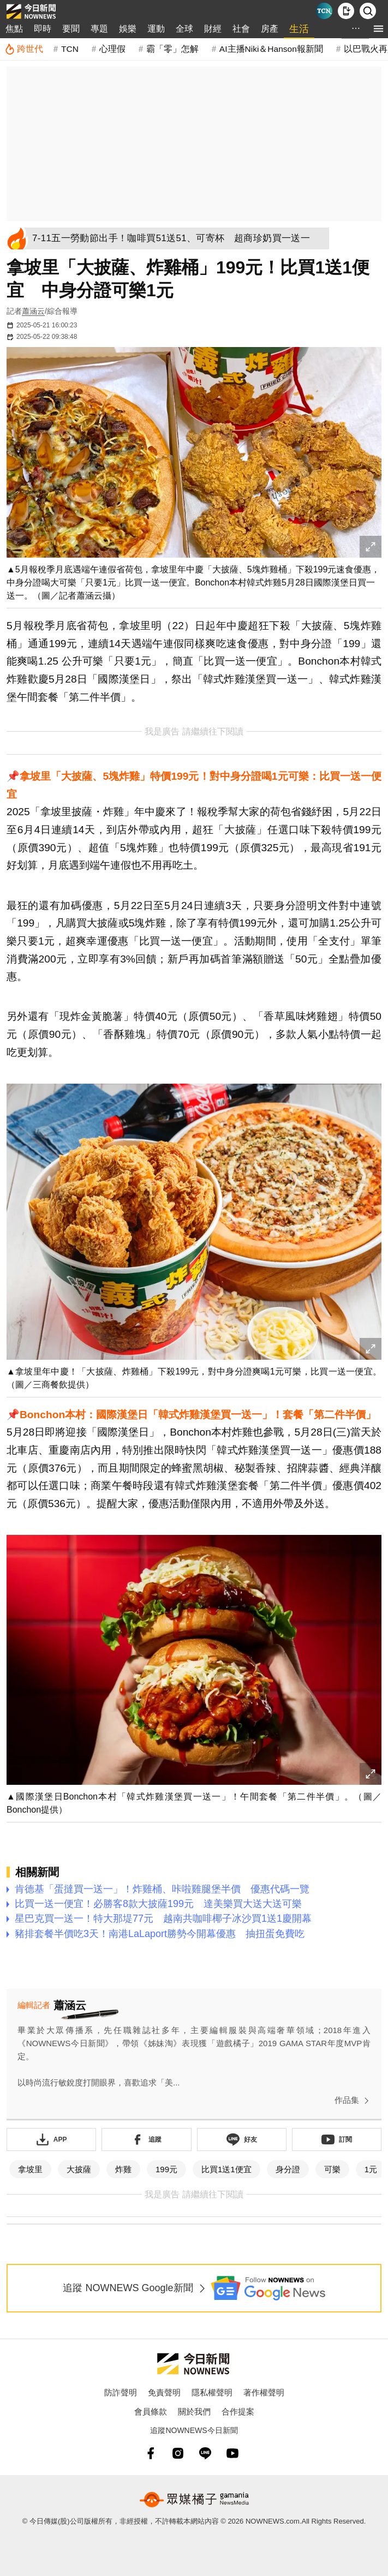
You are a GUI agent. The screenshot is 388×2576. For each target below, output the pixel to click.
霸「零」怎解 (172, 48)
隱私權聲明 (212, 2392)
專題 (99, 28)
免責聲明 (164, 2392)
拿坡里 (30, 2169)
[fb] (151, 2453)
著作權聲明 (263, 2392)
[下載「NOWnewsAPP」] (51, 2139)
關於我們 (194, 2411)
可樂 (332, 2169)
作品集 (354, 2101)
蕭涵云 (33, 311)
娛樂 (127, 28)
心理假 (112, 48)
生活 (299, 28)
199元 (166, 2169)
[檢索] (368, 11)
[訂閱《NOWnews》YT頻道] (336, 2139)
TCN (70, 48)
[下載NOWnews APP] (346, 11)
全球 (184, 28)
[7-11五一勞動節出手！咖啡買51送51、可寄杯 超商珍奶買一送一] (179, 238)
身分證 (288, 2169)
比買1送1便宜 (226, 2169)
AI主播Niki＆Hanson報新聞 (271, 48)
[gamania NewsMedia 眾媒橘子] (194, 2499)
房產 (269, 28)
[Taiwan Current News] (324, 11)
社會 (241, 28)
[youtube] (232, 2453)
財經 (213, 28)
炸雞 (123, 2169)
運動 (156, 28)
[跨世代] (23, 49)
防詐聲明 (120, 2392)
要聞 (71, 28)
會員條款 (150, 2411)
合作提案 (238, 2411)
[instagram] (178, 2453)
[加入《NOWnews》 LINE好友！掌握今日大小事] (241, 2139)
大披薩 (79, 2169)
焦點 (14, 28)
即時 (42, 28)
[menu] (378, 28)
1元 (371, 2169)
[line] (205, 2453)
